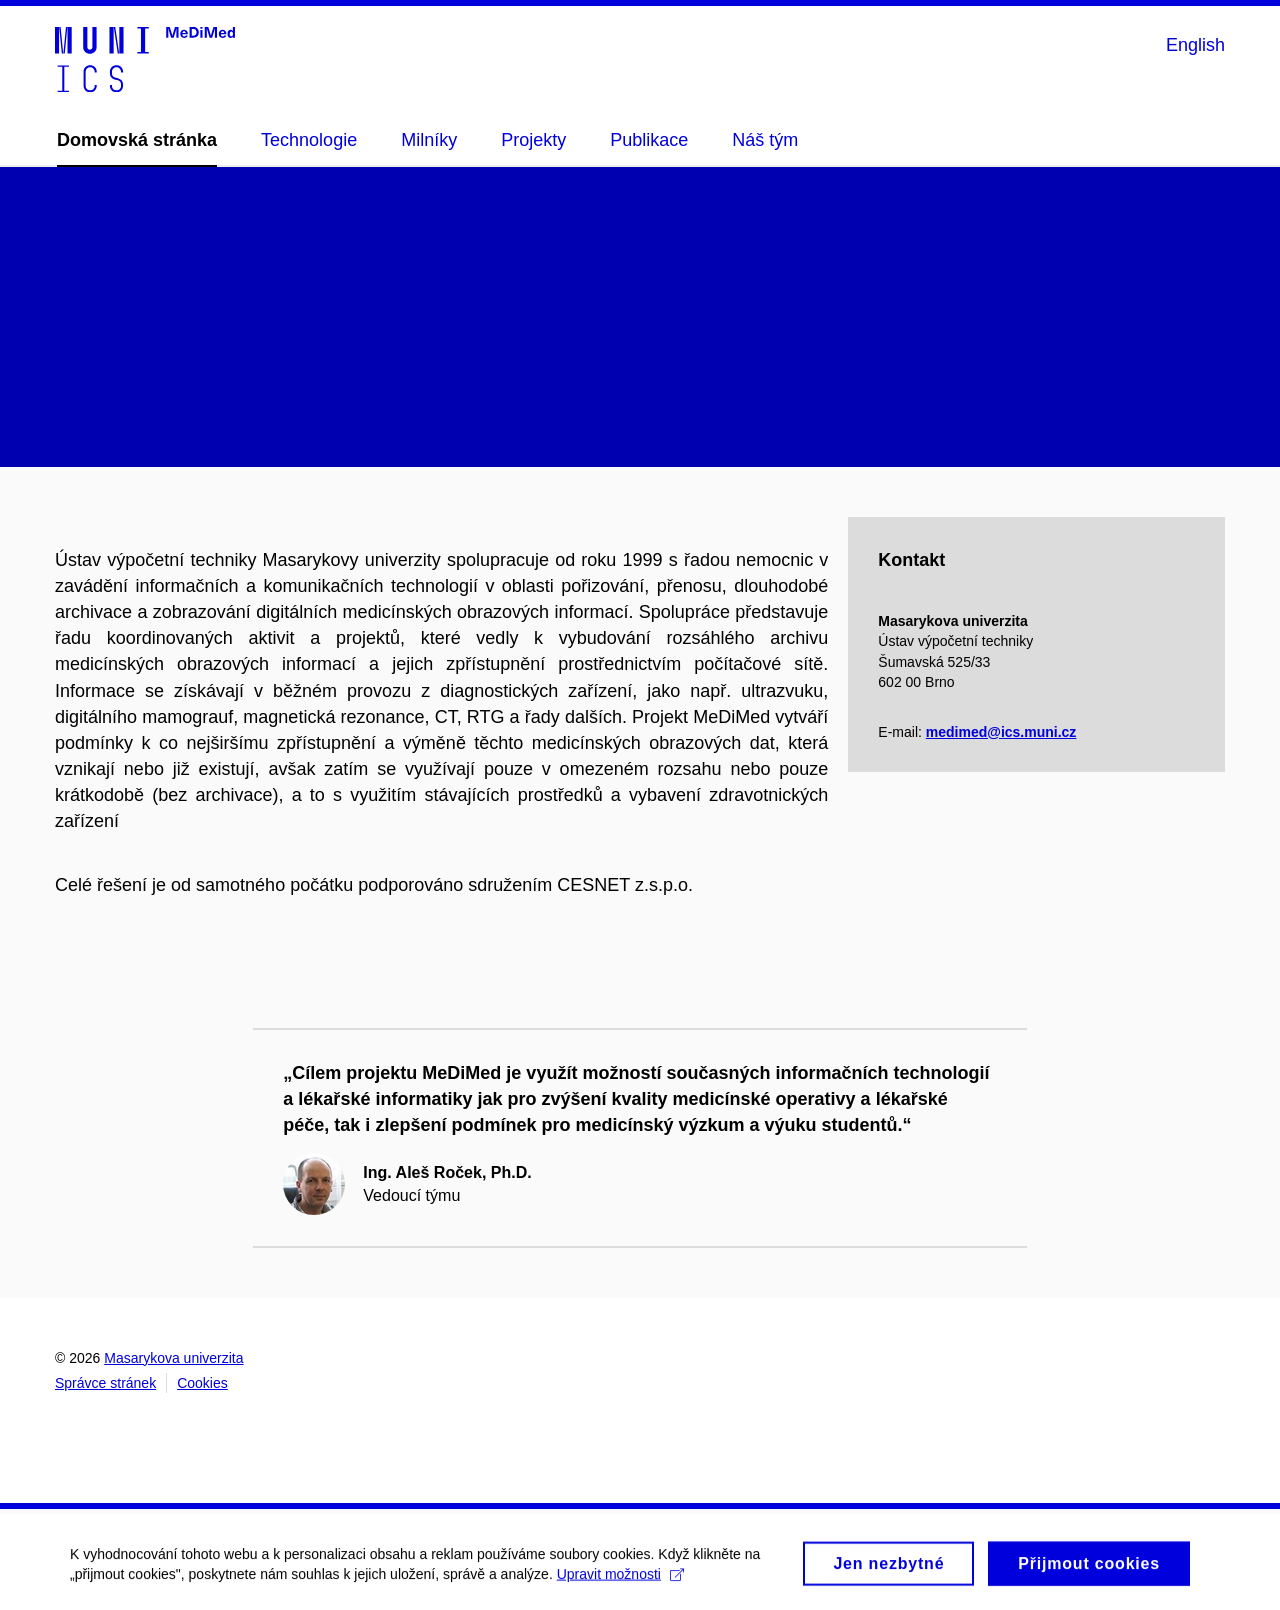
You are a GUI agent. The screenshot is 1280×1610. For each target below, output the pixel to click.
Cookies (202, 1383)
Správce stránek (105, 1383)
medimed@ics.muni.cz (1001, 732)
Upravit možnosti (620, 1579)
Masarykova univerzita (173, 1358)
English (1195, 45)
